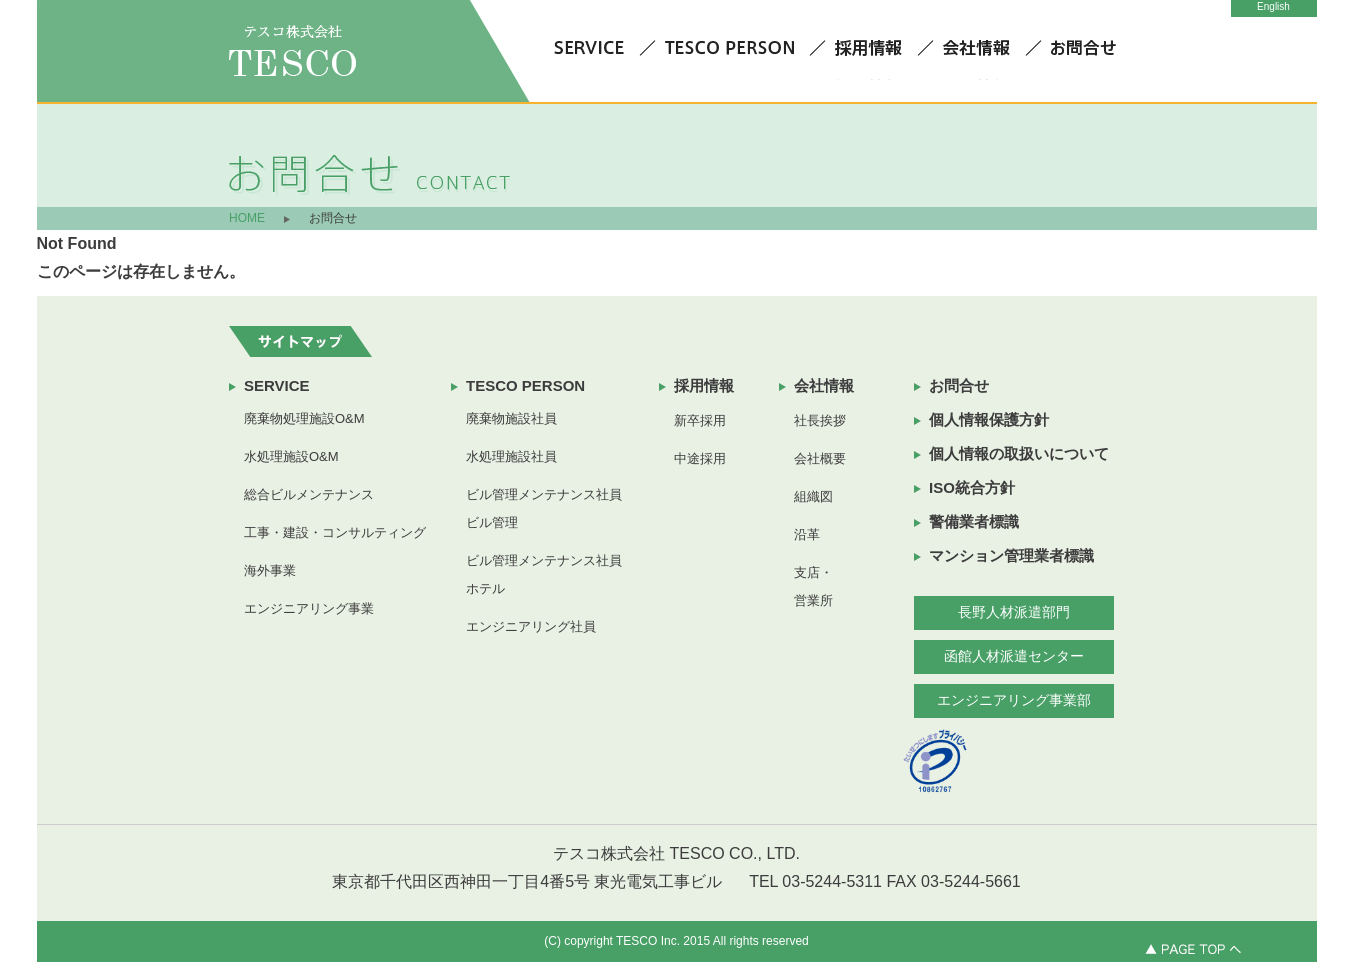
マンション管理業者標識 (1011, 555)
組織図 (813, 496)
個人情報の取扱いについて (1019, 453)
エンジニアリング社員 (531, 626)
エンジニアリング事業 (309, 608)
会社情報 (824, 385)
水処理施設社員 (511, 456)
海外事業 (270, 570)
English (1273, 6)
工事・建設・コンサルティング (335, 532)
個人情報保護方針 (989, 419)
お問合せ (959, 385)
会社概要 (820, 458)
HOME (247, 218)
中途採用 (700, 458)
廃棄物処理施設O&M (304, 418)
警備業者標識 (974, 521)
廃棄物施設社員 (511, 418)
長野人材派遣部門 (1014, 612)
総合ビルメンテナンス (309, 494)
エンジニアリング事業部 (1014, 700)
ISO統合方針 (972, 487)
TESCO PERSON (525, 385)
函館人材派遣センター (1014, 656)
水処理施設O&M (291, 456)
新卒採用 (700, 420)
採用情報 (704, 385)
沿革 (807, 534)
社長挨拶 (820, 420)
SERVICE (277, 385)
